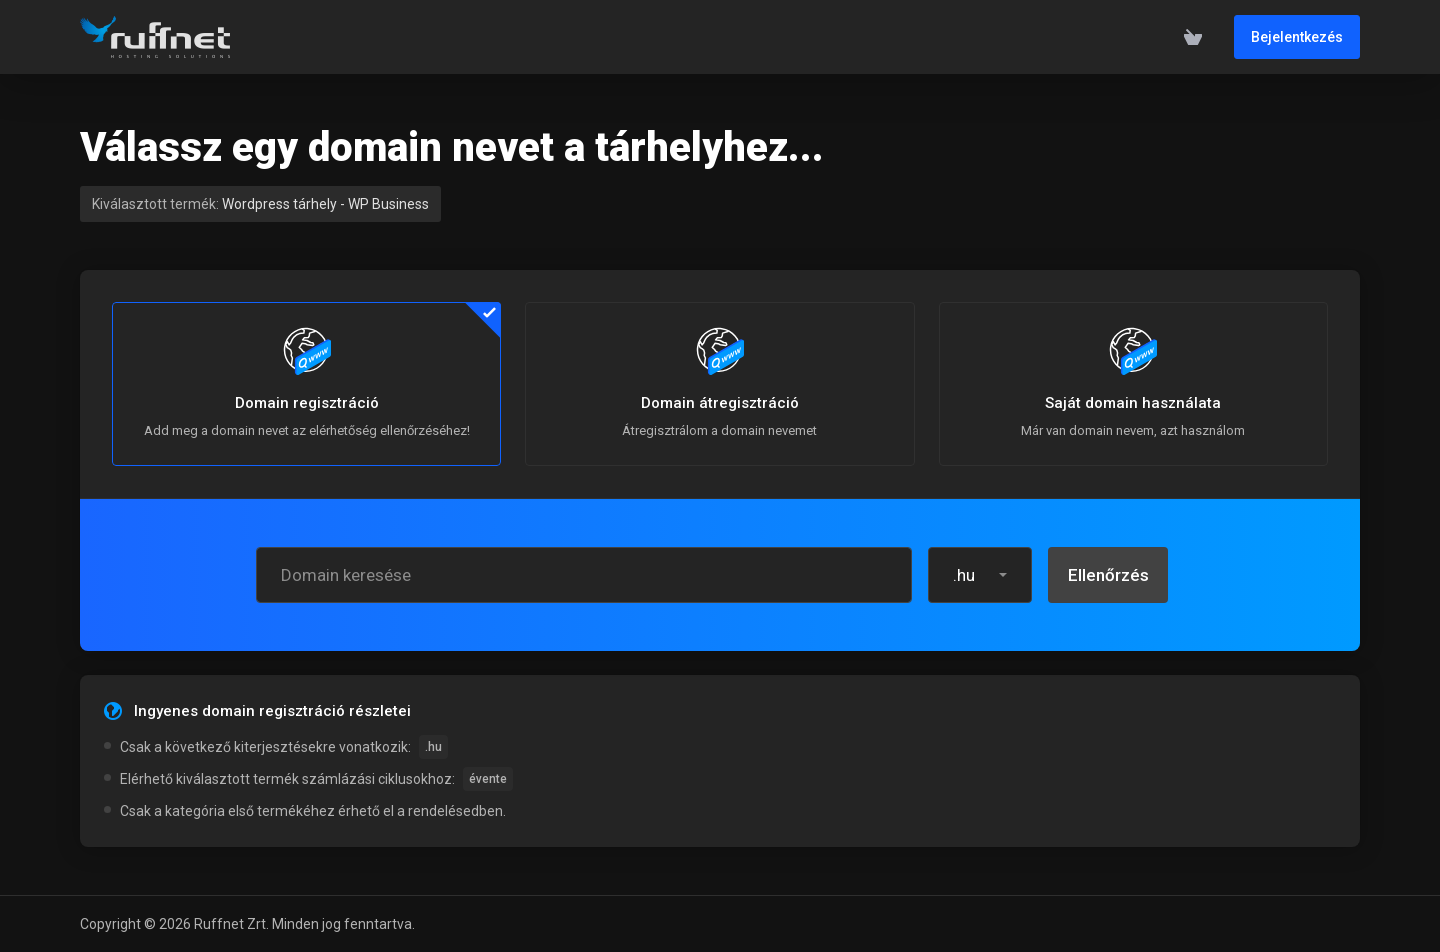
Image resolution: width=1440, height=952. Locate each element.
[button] (980, 575)
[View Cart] (1193, 37)
